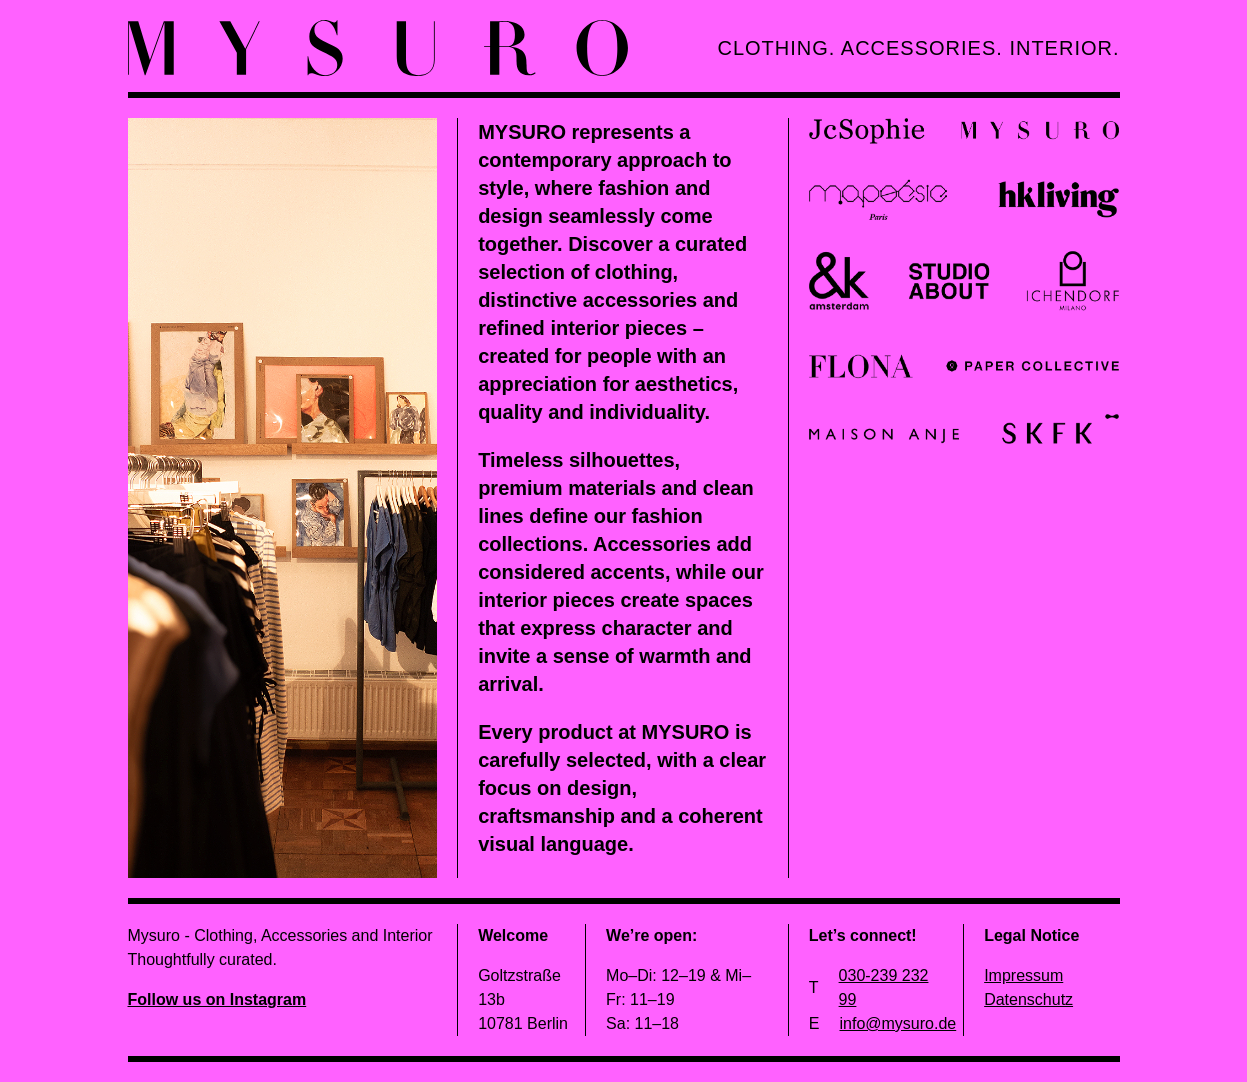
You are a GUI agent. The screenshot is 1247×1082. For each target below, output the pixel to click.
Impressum (1023, 975)
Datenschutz (1028, 999)
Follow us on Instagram (217, 999)
